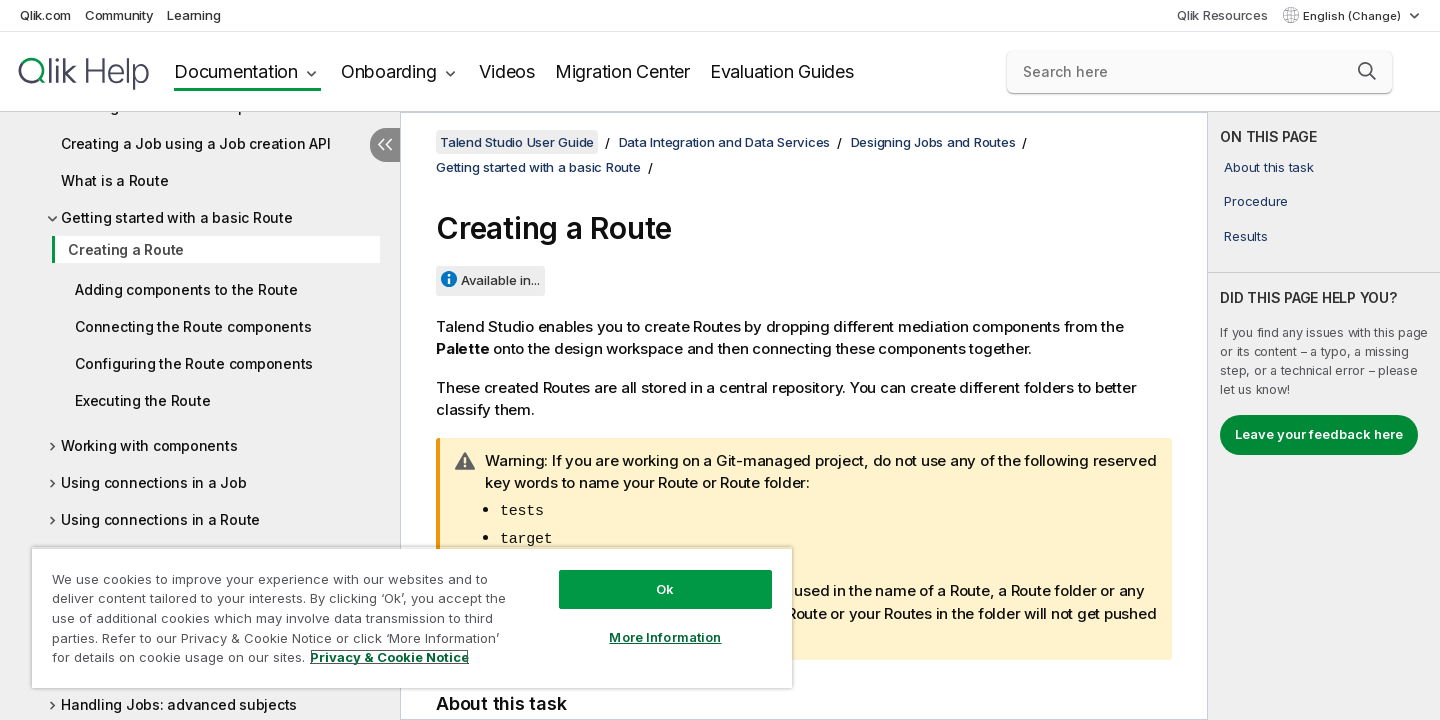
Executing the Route (142, 400)
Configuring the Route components (194, 363)
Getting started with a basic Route (177, 217)
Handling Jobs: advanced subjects (179, 704)
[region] (412, 617)
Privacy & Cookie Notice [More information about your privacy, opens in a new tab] (389, 657)
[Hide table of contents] (385, 145)
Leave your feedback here (1319, 434)
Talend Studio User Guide (517, 142)
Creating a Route (126, 249)
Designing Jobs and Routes (933, 142)
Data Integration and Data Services (725, 142)
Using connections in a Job (154, 482)
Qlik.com (45, 15)
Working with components (149, 445)
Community (119, 15)
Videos (507, 71)
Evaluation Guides (782, 71)
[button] (1367, 71)
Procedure (1256, 201)
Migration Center (622, 71)
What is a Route (114, 180)
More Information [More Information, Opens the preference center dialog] (665, 637)
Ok (665, 589)
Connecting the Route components (193, 326)
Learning (193, 15)
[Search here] (1199, 72)
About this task (1268, 167)
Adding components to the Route (186, 289)
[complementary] (1324, 416)
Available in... (500, 280)
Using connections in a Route (160, 519)
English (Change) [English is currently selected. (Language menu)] (1353, 16)
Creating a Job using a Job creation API (195, 143)
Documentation (236, 71)
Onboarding (389, 71)
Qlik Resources (1222, 15)
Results (1245, 236)
